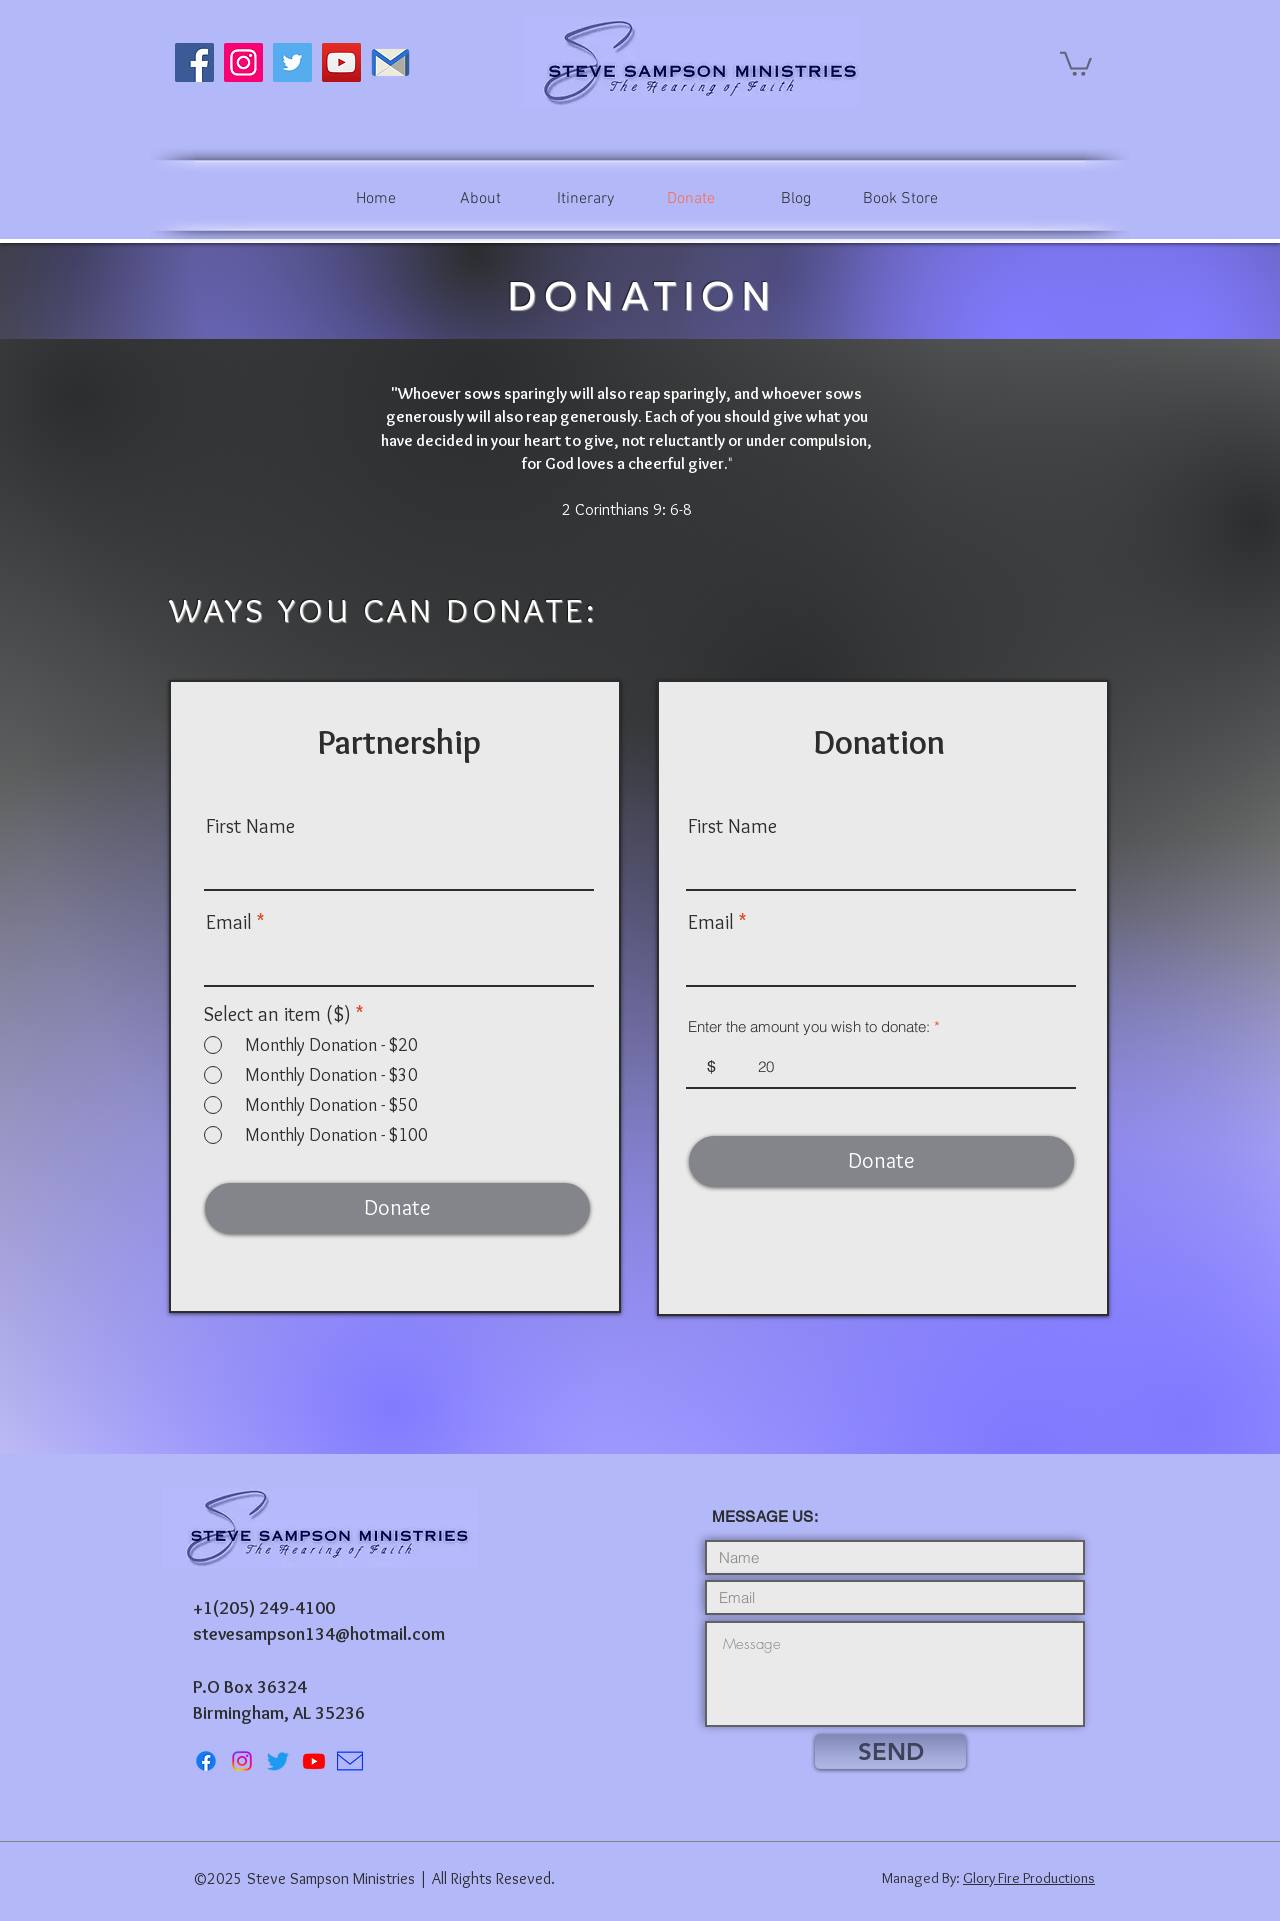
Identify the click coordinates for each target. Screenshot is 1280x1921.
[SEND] (890, 1751)
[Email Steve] (390, 62)
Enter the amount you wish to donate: (809, 1026)
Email (229, 922)
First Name (250, 826)
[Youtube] (314, 1761)
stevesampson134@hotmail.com (319, 1634)
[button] (1076, 62)
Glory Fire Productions (1029, 1878)
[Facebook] (194, 62)
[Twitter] (292, 62)
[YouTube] (341, 62)
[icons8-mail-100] (350, 1761)
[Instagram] (243, 62)
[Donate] (397, 1208)
